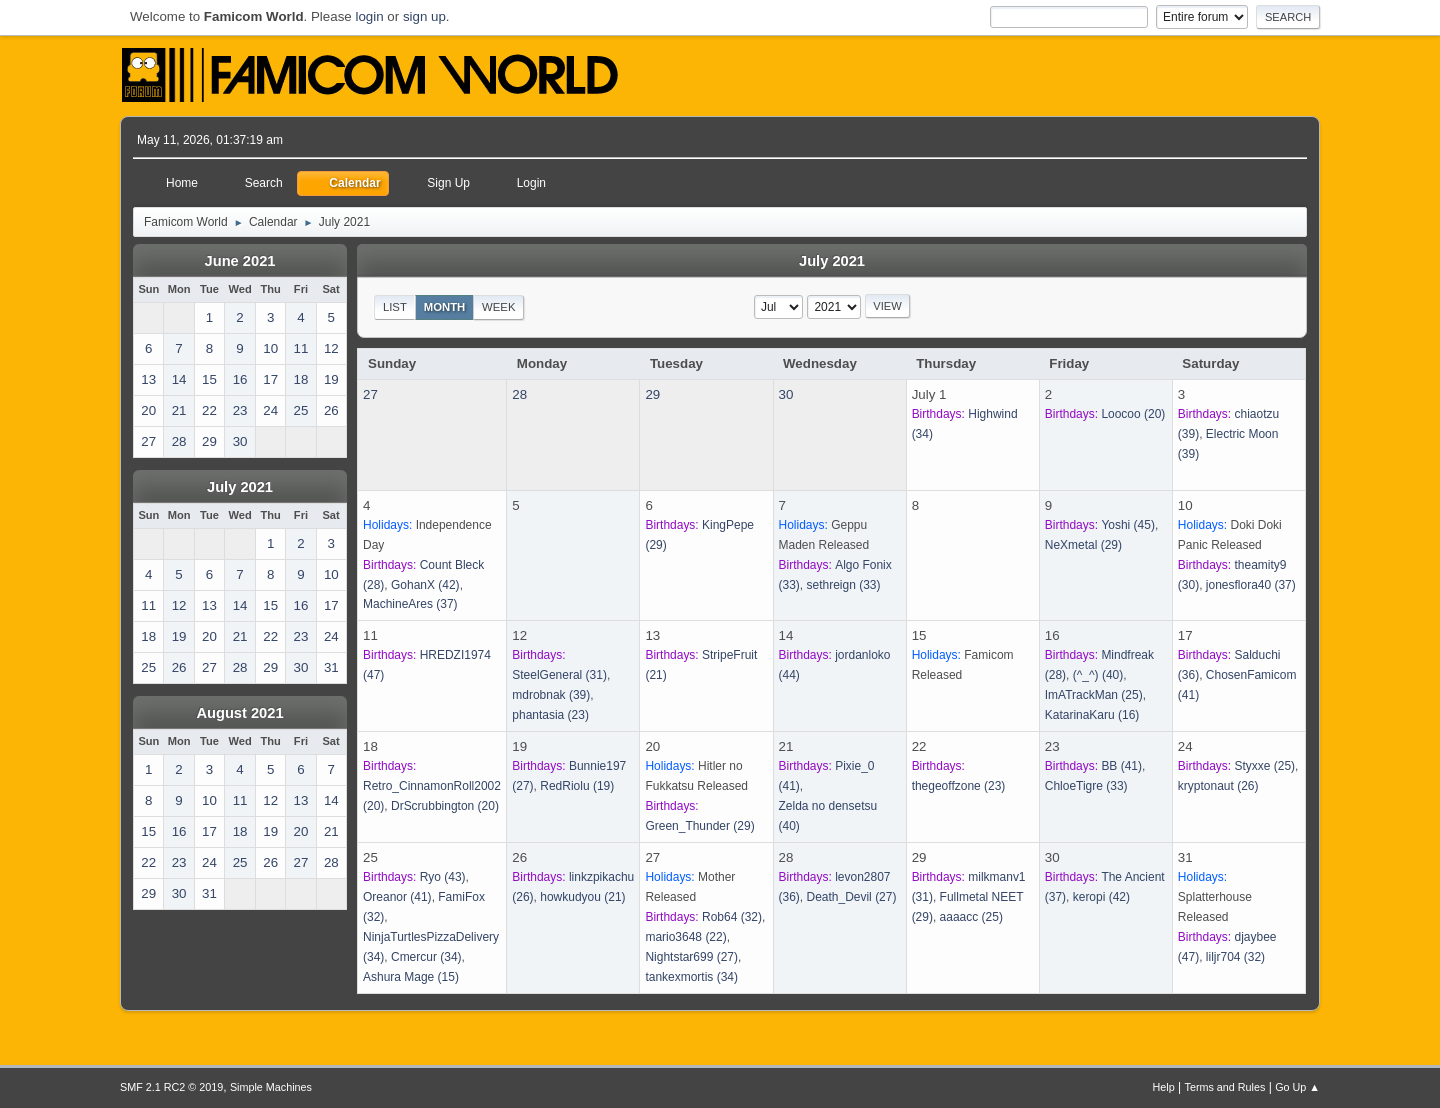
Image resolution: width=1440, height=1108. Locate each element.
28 (519, 394)
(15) (411, 977)
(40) (1098, 675)
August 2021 (239, 713)
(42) (425, 585)
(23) (550, 715)
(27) (691, 957)
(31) (559, 675)
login (369, 16)
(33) (844, 585)
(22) (685, 937)
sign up (424, 16)
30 (786, 394)
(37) (410, 604)
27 (370, 394)
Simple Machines (271, 1087)
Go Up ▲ (1297, 1087)
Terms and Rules (1225, 1087)
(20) (1133, 414)
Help (1164, 1087)
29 (652, 394)
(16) (1092, 715)
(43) (443, 877)
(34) (426, 957)
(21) (582, 897)
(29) (1083, 545)
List (395, 307)
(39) (551, 695)
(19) (577, 786)
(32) (732, 917)
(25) (1094, 695)
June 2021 (240, 261)
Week (498, 307)
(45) (1128, 525)
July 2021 (240, 487)
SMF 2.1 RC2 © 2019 (171, 1087)
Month (445, 307)
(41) (1121, 766)
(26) (1218, 786)
